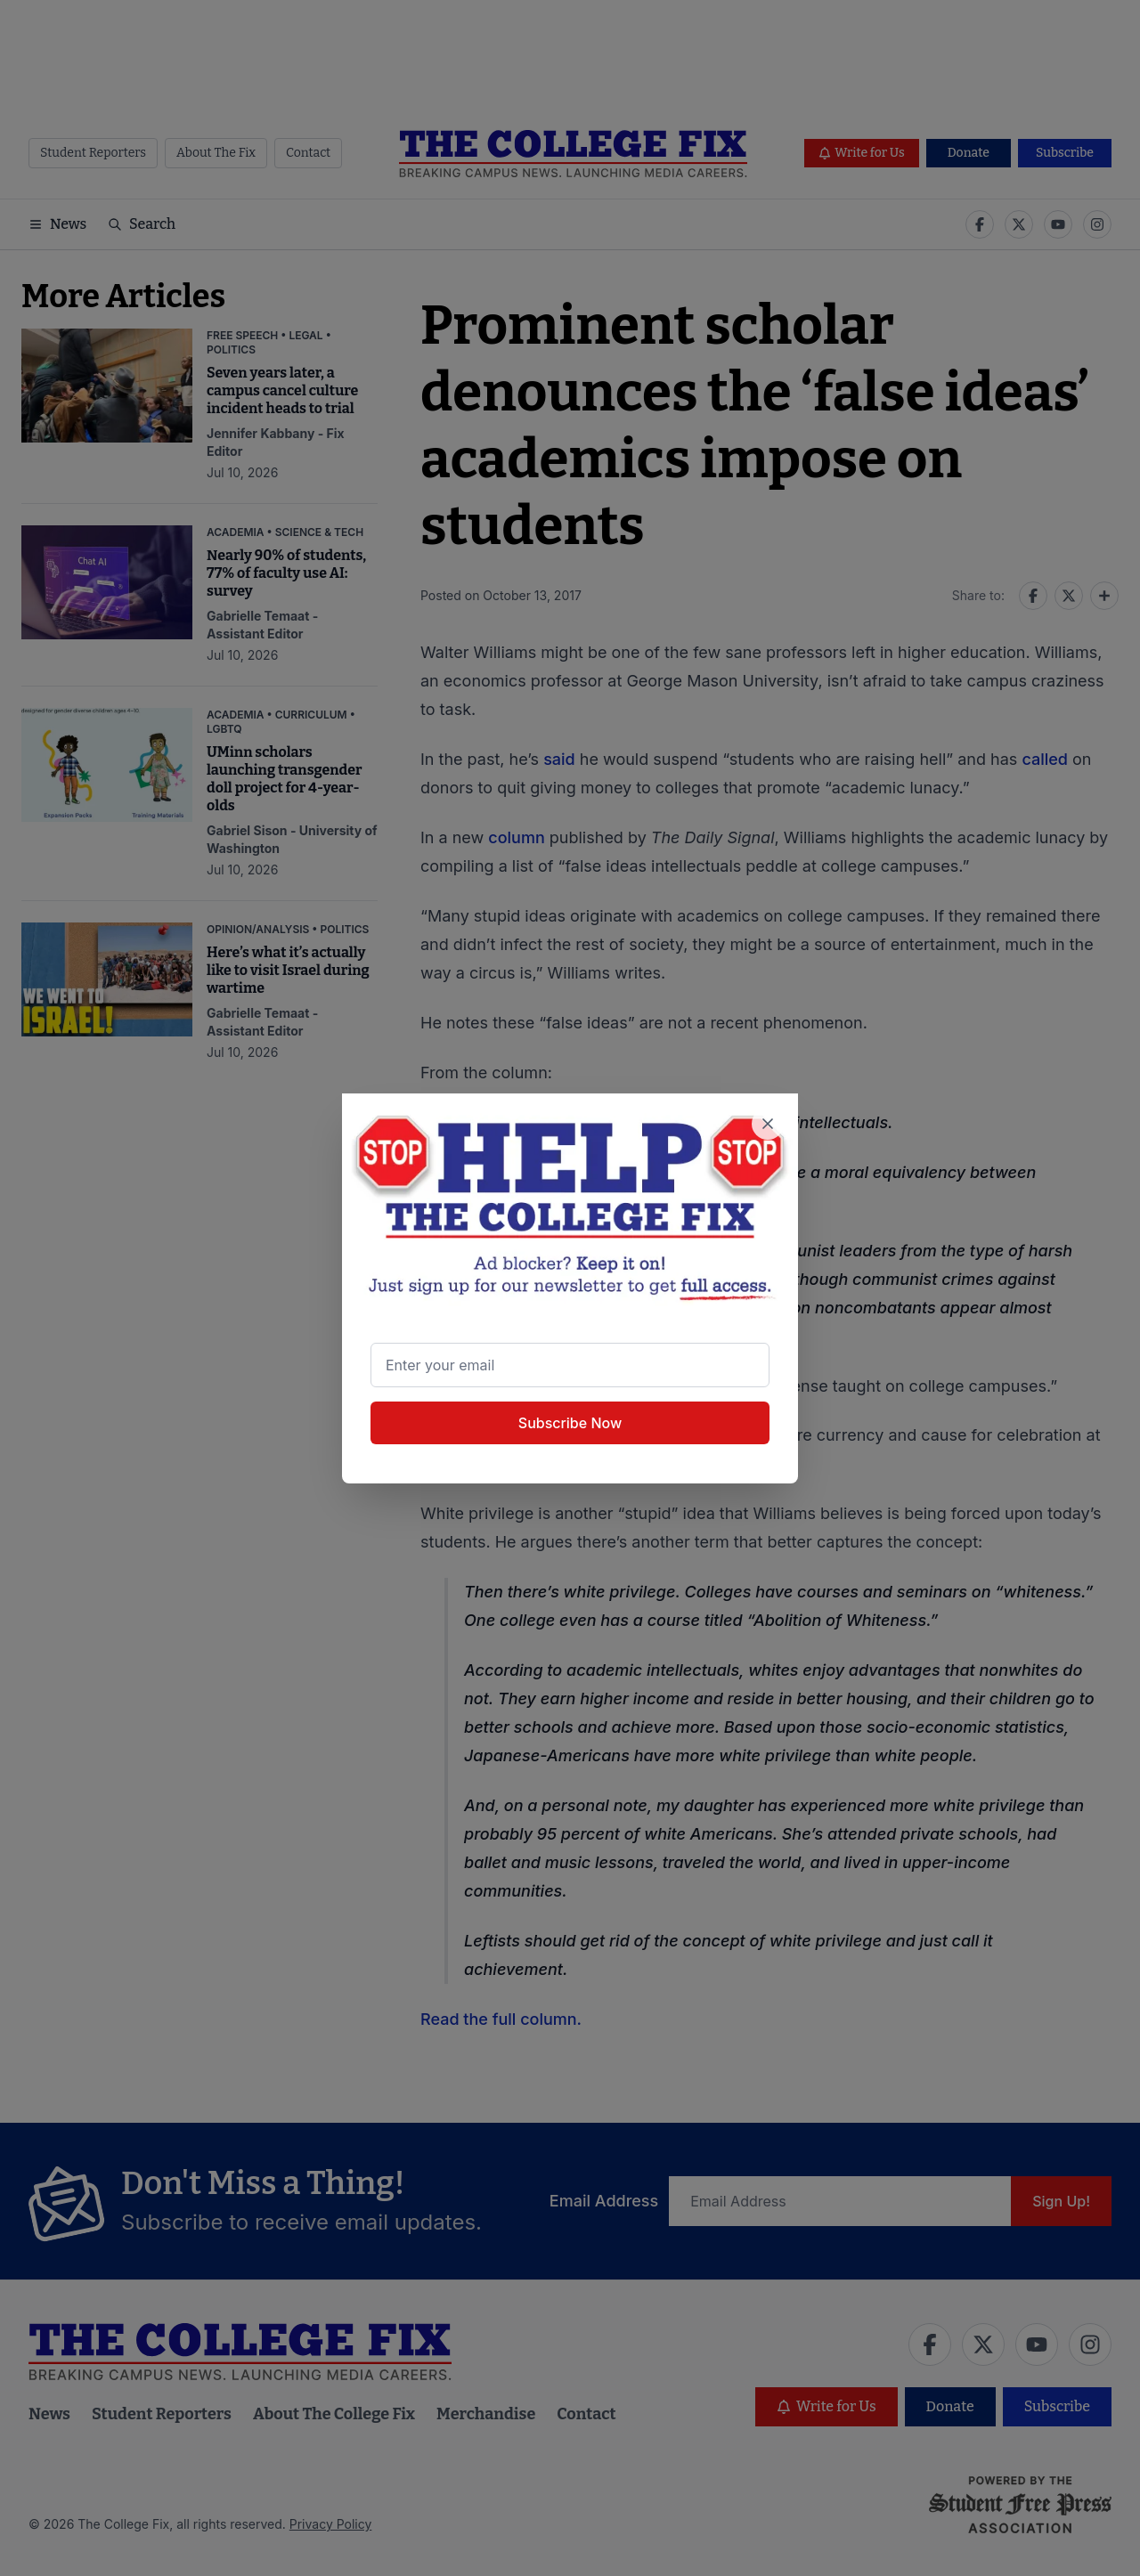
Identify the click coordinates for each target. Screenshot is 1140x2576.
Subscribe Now (570, 1423)
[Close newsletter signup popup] (768, 1124)
